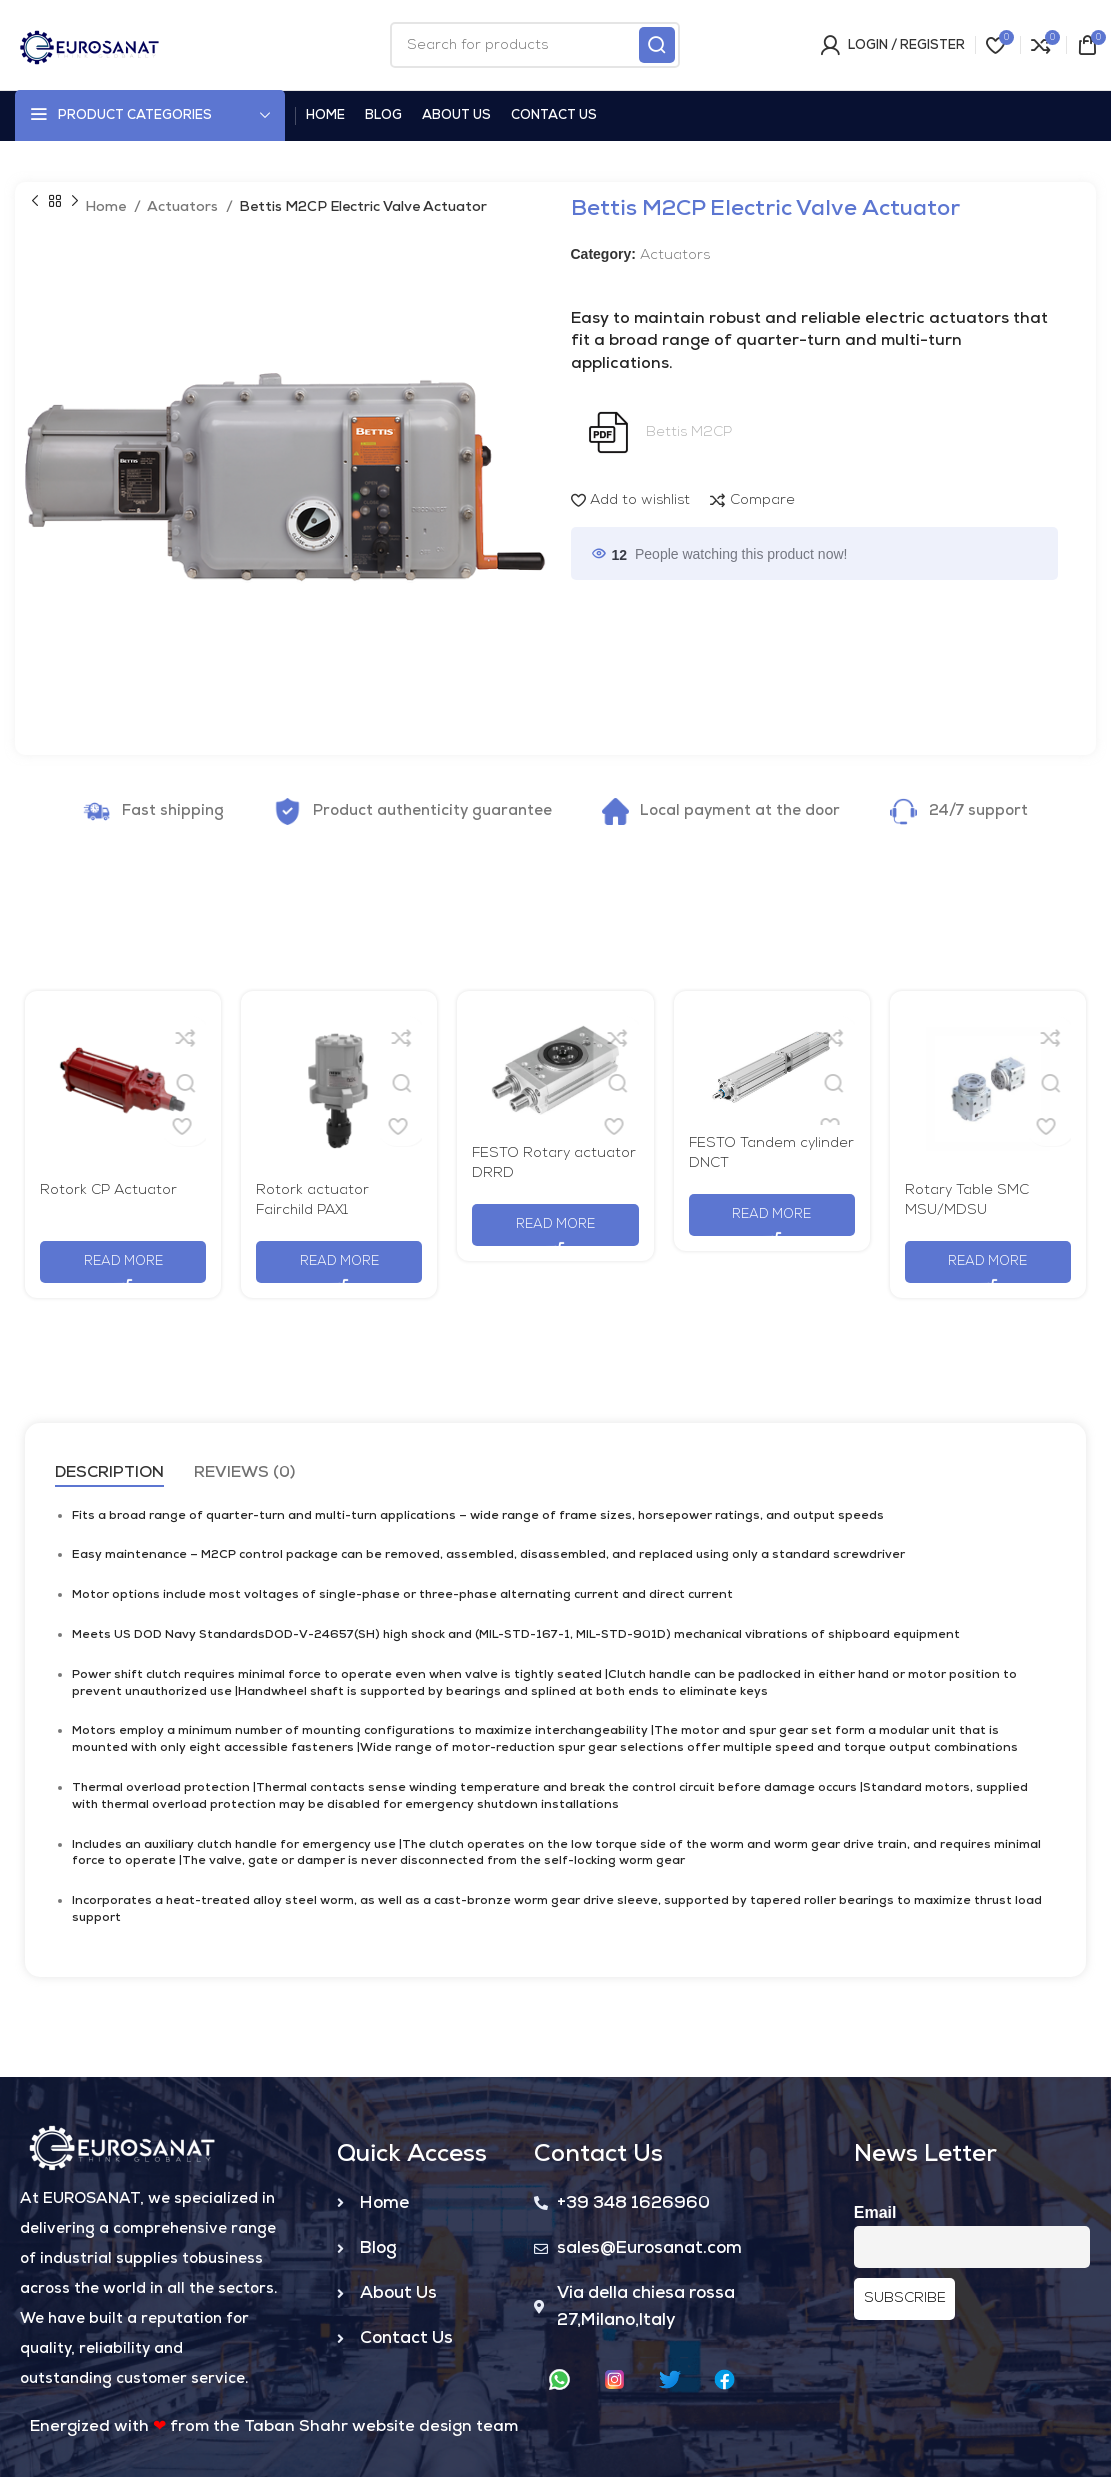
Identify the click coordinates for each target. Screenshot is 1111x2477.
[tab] (109, 1473)
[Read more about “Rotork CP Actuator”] (123, 1262)
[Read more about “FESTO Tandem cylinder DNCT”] (772, 1215)
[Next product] (75, 202)
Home (107, 207)
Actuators (184, 207)
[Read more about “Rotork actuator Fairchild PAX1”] (339, 1262)
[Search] (535, 45)
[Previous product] (35, 202)
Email (875, 2212)
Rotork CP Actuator (108, 1190)
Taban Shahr (296, 2427)
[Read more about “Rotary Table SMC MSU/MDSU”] (988, 1262)
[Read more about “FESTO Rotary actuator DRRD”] (555, 1225)
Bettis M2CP (689, 432)
